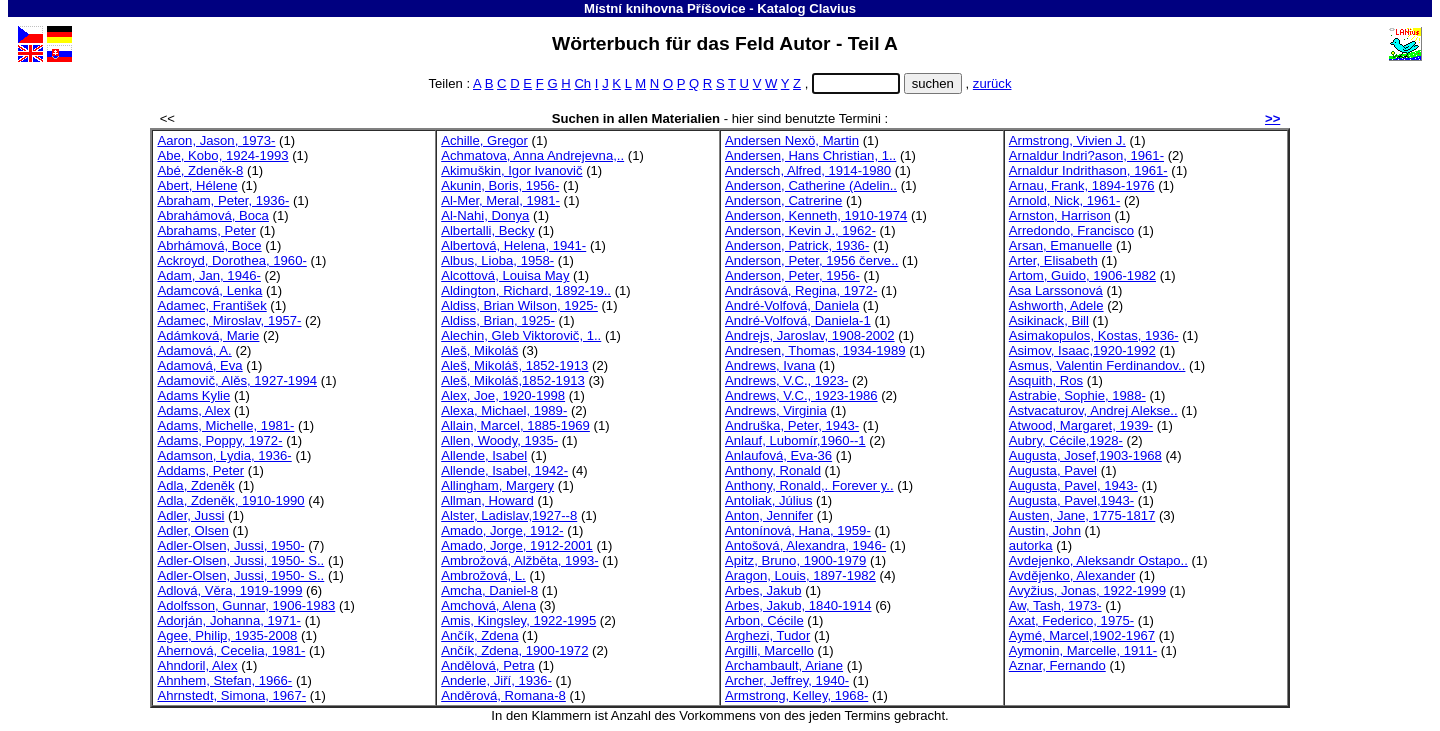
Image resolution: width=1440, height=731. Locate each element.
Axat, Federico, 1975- (1071, 620)
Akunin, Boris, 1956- (500, 185)
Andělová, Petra (487, 665)
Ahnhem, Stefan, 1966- (224, 680)
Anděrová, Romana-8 (503, 695)
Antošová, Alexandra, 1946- (805, 545)
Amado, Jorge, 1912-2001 (517, 545)
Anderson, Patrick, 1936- (797, 245)
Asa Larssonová (1056, 290)
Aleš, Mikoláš (479, 350)
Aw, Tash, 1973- (1055, 605)
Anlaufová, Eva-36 (778, 455)
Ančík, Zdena (479, 635)
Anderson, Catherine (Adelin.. (811, 185)
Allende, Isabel (484, 455)
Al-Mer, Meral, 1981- (500, 200)
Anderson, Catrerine (783, 200)
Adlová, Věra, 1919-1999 (229, 590)
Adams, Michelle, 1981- (225, 425)
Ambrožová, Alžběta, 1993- (519, 560)
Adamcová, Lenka (209, 290)
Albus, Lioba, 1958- (497, 260)
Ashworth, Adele (1056, 305)
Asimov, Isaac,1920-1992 (1082, 350)
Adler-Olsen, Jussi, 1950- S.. (240, 560)
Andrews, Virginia (776, 410)
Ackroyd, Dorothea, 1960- (231, 260)
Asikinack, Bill (1049, 320)
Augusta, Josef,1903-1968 (1085, 455)
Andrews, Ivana (770, 365)
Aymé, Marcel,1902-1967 (1082, 635)
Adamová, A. (194, 350)
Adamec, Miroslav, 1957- (229, 320)
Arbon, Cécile (764, 620)
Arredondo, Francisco (1071, 230)
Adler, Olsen (192, 530)
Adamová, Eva (199, 365)
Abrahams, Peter (206, 230)
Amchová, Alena (488, 605)
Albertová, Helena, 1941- (513, 245)
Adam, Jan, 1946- (208, 275)
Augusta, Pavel (1053, 470)
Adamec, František (211, 305)
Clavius (832, 8)
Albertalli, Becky (487, 230)
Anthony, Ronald (773, 470)
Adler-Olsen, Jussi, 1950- (230, 545)
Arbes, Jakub (763, 590)
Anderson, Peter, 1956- (792, 275)
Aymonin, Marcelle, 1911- (1083, 650)
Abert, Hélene (197, 185)
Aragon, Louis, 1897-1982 (800, 575)
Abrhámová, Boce (209, 245)
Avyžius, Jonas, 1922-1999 (1087, 590)
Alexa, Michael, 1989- (504, 410)
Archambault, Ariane (784, 665)
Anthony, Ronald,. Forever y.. (809, 485)
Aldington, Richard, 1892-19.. (526, 290)
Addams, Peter (200, 470)
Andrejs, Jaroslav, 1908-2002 (810, 335)
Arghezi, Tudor (767, 635)
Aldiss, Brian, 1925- (498, 320)
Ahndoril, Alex (197, 665)
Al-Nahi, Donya (485, 215)
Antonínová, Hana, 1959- (798, 530)
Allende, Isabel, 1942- (504, 470)
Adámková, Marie (208, 335)
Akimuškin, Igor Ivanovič (511, 170)
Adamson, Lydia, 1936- (224, 455)
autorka (1031, 545)
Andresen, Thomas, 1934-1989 (815, 350)
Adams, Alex (193, 410)
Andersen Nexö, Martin (792, 140)
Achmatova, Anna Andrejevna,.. (532, 155)
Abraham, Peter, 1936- (223, 200)
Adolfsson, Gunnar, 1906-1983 (246, 605)
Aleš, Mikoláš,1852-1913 (513, 380)
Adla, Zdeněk (195, 485)
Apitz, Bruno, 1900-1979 (795, 560)
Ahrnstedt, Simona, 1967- (231, 695)
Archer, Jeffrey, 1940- (787, 680)
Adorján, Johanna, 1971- (229, 620)
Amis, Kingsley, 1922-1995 (518, 620)
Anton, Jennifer (769, 515)
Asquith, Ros (1046, 380)
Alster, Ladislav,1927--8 (509, 515)
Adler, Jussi (190, 515)
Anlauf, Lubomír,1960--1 (795, 440)
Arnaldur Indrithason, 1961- (1088, 170)
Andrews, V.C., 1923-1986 (801, 395)
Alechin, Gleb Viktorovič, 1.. (521, 335)
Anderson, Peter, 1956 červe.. (811, 260)
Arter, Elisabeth (1053, 260)
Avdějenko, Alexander (1072, 575)
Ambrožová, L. (483, 575)
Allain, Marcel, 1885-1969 (515, 425)
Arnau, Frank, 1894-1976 (1082, 185)
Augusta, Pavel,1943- (1071, 500)
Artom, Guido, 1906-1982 (1082, 275)
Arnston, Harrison (1060, 215)
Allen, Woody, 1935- (499, 440)
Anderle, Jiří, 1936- (496, 680)
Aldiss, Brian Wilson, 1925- (519, 305)
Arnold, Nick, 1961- (1064, 200)
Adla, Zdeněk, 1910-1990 (230, 500)
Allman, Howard (487, 500)
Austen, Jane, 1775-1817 (1082, 515)
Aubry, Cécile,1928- (1066, 440)
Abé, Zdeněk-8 (200, 170)
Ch (582, 83)
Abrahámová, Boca (213, 215)
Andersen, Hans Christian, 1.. (810, 155)
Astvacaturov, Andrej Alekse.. (1093, 410)
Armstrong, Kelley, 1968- (796, 695)
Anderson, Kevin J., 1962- (800, 230)
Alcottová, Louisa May (505, 275)
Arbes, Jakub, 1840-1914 (798, 605)
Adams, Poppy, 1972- (219, 440)
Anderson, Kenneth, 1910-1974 (816, 215)
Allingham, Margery (497, 485)
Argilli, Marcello (769, 650)
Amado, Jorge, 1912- (502, 530)
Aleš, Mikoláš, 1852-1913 (514, 365)
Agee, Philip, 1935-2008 (227, 635)
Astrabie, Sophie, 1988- (1077, 395)
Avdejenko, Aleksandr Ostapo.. (1098, 560)
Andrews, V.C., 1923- (786, 380)
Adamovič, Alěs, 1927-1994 (237, 380)
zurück (992, 83)
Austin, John (1045, 530)
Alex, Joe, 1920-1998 (503, 395)
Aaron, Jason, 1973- (216, 140)
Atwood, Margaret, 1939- (1081, 425)
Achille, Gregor (484, 140)
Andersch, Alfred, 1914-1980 (808, 170)
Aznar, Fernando (1057, 665)
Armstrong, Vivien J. (1067, 140)
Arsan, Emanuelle (1060, 245)
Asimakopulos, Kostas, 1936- (1094, 335)
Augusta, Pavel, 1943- (1073, 485)
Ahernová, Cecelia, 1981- (231, 650)
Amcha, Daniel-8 (489, 590)
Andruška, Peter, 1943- (792, 425)
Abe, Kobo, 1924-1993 (222, 155)
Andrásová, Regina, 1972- (801, 290)
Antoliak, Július (768, 500)
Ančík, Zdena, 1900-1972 (514, 650)
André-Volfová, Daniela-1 (798, 320)
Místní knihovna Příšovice (665, 8)
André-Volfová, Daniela (792, 305)
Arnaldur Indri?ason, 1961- (1086, 155)
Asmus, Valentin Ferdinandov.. (1097, 365)
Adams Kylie (193, 395)
